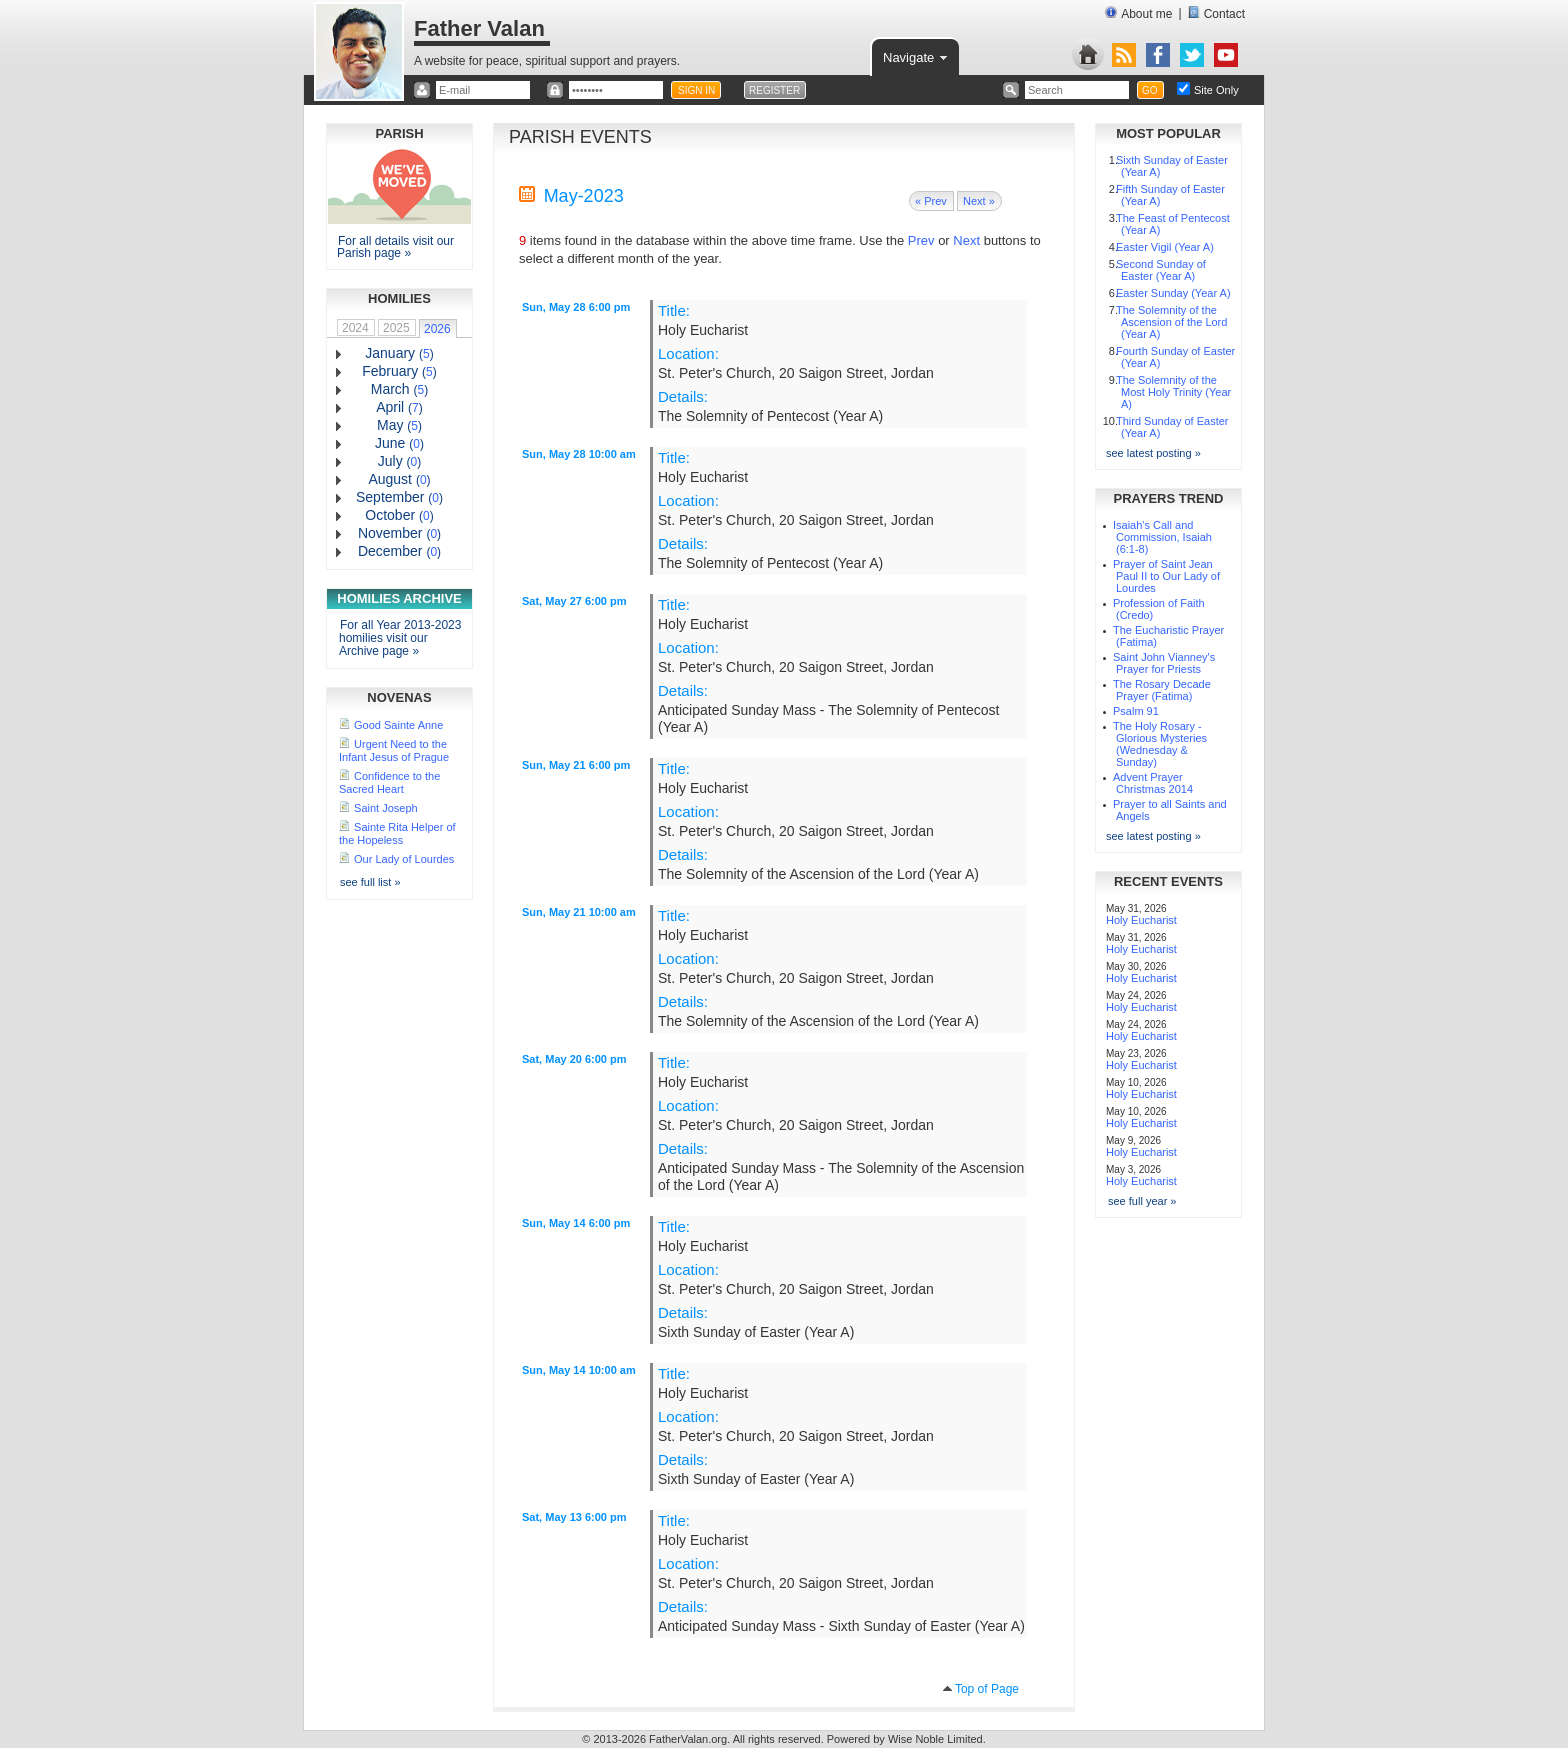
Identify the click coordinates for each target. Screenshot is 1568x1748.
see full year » (1142, 1201)
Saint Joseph (386, 808)
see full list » (370, 882)
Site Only (1216, 90)
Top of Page (987, 1689)
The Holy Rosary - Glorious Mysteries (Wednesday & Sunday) (1160, 744)
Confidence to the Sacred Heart (389, 782)
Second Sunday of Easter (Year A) (1161, 270)
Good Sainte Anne (398, 725)
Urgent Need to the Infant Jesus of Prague (394, 750)
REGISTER (774, 90)
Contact (1216, 13)
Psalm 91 (1136, 711)
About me (1138, 13)
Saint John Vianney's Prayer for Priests (1164, 663)
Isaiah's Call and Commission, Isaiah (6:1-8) (1162, 537)
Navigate (916, 56)
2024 (355, 328)
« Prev (931, 201)
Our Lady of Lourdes (404, 859)
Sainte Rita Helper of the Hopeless (397, 833)
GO (1150, 90)
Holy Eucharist (1141, 920)
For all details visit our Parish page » (395, 247)
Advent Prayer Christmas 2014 (1153, 783)
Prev (921, 240)
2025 (396, 328)
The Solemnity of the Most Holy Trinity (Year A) (1173, 392)
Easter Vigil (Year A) (1165, 247)
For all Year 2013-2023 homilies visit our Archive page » (400, 638)
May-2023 (584, 196)
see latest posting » (1153, 453)
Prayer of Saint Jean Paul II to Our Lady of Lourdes (1166, 576)
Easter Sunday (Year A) (1173, 293)
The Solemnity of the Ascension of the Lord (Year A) (1171, 322)
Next (966, 240)
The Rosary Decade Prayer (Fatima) (1162, 690)
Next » (979, 201)
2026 (437, 329)
